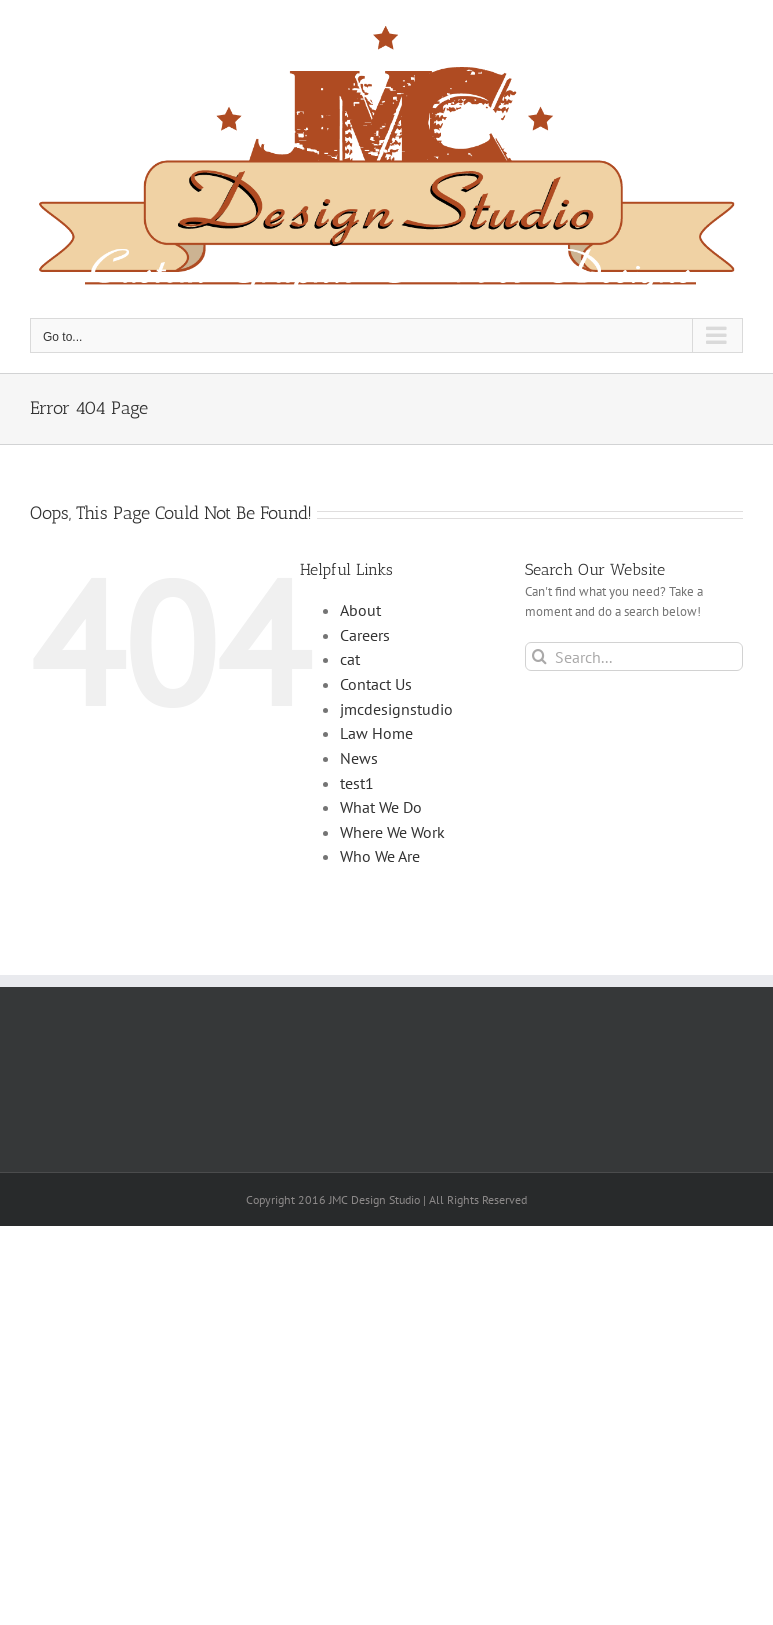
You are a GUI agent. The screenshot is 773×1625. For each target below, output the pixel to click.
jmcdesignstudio (396, 709)
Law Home (376, 733)
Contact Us (376, 684)
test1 (357, 783)
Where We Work (392, 832)
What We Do (381, 807)
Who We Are (380, 856)
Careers (365, 635)
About (360, 610)
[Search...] (634, 656)
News (359, 758)
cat (350, 659)
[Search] (539, 656)
